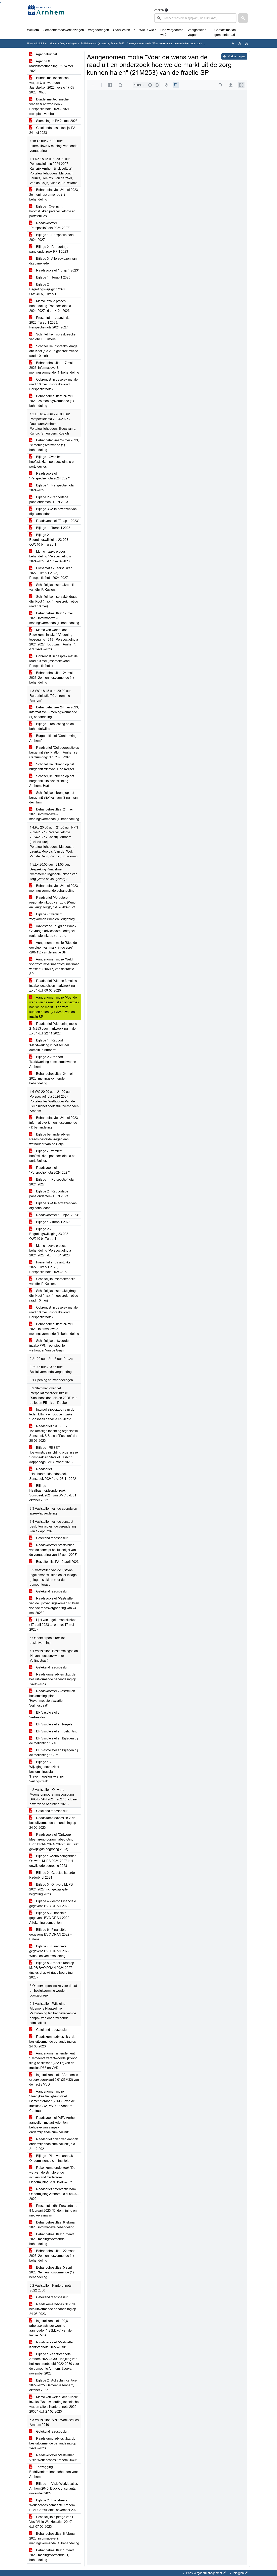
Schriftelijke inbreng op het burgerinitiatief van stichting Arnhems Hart (51, 780)
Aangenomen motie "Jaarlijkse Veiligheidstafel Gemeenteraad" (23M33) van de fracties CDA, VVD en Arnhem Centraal (52, 2101)
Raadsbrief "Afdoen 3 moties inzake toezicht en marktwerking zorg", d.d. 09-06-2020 (53, 985)
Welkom (33, 30)
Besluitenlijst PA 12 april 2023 (54, 1561)
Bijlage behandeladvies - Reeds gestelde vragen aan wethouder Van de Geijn (50, 1139)
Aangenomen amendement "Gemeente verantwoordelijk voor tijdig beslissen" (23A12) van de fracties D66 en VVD (53, 2061)
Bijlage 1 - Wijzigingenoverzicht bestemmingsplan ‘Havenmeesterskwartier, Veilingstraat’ (46, 1771)
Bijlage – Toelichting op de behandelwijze (51, 726)
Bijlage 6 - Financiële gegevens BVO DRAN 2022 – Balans (50, 1934)
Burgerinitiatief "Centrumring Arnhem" (52, 738)
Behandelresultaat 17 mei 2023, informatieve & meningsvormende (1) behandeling (54, 367)
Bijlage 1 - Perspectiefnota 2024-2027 (51, 237)
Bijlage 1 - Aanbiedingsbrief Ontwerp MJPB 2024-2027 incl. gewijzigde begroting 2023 (52, 1860)
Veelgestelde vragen (197, 32)
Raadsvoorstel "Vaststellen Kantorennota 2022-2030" (51, 2345)
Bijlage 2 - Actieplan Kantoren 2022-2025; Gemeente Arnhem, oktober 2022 (53, 2385)
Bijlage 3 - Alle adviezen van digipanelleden (53, 261)
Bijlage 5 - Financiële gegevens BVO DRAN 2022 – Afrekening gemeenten (50, 1917)
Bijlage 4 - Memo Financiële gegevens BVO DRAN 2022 (52, 1903)
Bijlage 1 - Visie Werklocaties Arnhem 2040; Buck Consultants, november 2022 (53, 2488)
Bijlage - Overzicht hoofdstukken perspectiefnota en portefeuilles (52, 211)
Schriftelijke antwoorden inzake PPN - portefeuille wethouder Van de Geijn (49, 1345)
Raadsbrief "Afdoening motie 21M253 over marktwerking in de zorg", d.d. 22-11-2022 (53, 1028)
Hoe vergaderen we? (171, 32)
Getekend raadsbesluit (48, 1538)
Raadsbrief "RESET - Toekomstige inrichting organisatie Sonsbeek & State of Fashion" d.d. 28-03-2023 (53, 1433)
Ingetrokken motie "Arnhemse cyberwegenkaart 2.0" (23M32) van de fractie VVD (54, 2079)
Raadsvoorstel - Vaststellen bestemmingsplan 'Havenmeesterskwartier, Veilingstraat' (52, 1698)
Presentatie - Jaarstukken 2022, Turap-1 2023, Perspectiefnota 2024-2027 (50, 322)
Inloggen (239, 2573)
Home (53, 43)
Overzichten (121, 30)
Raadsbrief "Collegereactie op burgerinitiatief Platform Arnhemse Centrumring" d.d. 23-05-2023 (54, 752)
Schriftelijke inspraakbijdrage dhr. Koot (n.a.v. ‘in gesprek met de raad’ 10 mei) (53, 351)
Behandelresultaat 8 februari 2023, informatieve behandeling (52, 2225)
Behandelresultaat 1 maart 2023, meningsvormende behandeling (51, 2239)
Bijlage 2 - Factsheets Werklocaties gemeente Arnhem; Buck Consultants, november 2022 (53, 2505)
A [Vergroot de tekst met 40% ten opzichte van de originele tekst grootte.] (246, 43)
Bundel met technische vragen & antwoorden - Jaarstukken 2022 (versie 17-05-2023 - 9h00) (52, 85)
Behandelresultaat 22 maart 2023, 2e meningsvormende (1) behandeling (52, 2255)
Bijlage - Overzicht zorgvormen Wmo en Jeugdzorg (52, 917)
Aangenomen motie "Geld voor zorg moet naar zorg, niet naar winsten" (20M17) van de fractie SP (54, 966)
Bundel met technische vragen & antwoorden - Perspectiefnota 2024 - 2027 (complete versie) (49, 106)
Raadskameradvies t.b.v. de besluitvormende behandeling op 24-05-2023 (52, 1679)
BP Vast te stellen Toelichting (53, 1731)
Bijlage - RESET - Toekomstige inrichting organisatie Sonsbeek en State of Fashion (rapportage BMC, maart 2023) (53, 1455)
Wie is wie (146, 30)
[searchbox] (195, 18)
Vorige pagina (234, 56)
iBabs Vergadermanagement (205, 2573)
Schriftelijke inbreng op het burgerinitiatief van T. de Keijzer (51, 767)
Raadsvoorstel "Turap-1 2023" (54, 270)
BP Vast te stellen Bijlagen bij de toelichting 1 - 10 (53, 1741)
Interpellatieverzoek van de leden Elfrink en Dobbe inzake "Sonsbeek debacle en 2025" (51, 1414)
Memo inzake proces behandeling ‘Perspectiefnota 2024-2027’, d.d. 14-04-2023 (50, 305)
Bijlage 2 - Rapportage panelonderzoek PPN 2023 (48, 249)
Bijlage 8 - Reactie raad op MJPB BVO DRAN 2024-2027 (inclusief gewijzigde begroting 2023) (51, 1970)
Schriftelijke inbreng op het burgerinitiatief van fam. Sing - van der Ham (53, 797)
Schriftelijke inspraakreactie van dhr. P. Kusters (52, 337)
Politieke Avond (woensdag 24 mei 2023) (102, 43)
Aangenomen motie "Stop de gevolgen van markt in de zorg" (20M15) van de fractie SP (53, 947)
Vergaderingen (98, 30)
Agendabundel (43, 54)
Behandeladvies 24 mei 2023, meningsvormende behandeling (54, 888)
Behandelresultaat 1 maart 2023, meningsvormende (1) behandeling (51, 2555)
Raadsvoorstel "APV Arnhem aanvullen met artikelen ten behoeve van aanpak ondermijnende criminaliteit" (53, 2125)
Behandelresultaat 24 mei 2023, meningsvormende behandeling (51, 1078)
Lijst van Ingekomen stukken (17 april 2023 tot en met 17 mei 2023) (52, 1624)
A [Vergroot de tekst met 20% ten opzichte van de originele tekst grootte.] (239, 43)
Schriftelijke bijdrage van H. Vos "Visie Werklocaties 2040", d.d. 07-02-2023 (52, 2521)
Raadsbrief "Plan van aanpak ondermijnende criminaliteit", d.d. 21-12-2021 (53, 2144)
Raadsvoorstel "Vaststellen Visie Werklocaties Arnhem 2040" (53, 2457)
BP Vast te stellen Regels (50, 1724)
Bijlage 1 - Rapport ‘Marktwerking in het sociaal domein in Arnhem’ (49, 1045)
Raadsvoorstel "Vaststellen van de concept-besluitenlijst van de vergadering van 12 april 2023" (53, 1549)
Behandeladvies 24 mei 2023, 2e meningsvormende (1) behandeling (54, 194)
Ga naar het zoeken (0, 2)
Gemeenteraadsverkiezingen (63, 30)
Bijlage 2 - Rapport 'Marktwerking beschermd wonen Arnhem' (52, 1061)
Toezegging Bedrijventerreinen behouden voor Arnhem (53, 2471)
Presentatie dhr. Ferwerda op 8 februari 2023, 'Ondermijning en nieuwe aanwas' (53, 2210)
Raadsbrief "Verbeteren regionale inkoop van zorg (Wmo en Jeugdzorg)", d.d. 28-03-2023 (52, 902)
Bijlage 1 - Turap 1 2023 (49, 277)
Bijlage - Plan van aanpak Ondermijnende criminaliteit (51, 2158)
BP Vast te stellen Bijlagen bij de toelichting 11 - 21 (53, 1752)
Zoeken (159, 10)
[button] (243, 18)
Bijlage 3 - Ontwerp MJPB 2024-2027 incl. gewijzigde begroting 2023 (51, 1889)
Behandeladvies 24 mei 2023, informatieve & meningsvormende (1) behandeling (54, 712)
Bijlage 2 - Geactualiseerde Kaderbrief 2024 (52, 1875)
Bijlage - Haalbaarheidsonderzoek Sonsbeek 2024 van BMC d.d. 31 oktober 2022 (52, 1493)
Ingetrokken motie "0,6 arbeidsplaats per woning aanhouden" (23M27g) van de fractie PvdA (50, 2328)
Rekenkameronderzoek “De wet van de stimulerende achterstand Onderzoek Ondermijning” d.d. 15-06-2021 (52, 2175)
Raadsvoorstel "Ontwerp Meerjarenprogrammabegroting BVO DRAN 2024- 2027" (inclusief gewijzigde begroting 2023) (53, 1842)
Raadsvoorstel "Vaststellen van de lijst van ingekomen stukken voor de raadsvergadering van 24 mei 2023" (54, 1606)
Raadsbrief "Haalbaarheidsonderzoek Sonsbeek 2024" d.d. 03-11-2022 (52, 1473)
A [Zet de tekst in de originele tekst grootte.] (233, 43)
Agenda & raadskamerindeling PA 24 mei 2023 (51, 66)
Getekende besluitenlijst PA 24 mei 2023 (52, 130)
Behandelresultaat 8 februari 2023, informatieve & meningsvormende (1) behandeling (54, 2538)
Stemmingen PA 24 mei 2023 (53, 121)
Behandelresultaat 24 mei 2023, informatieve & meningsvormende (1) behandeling (54, 814)
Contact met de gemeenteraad (225, 32)
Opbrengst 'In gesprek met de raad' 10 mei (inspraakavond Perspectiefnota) (53, 384)
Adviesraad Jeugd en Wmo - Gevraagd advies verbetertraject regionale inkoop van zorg (52, 930)
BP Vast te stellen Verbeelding (45, 1715)
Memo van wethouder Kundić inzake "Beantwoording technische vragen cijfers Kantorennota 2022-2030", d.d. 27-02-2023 (54, 2404)
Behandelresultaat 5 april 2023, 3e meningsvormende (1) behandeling (51, 2272)
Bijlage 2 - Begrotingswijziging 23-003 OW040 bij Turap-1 (48, 289)
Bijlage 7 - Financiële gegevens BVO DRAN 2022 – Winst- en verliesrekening (50, 1951)
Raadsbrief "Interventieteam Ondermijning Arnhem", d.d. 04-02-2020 (53, 2193)
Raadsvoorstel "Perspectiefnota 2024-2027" (49, 225)
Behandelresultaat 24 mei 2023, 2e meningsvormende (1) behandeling (51, 400)
